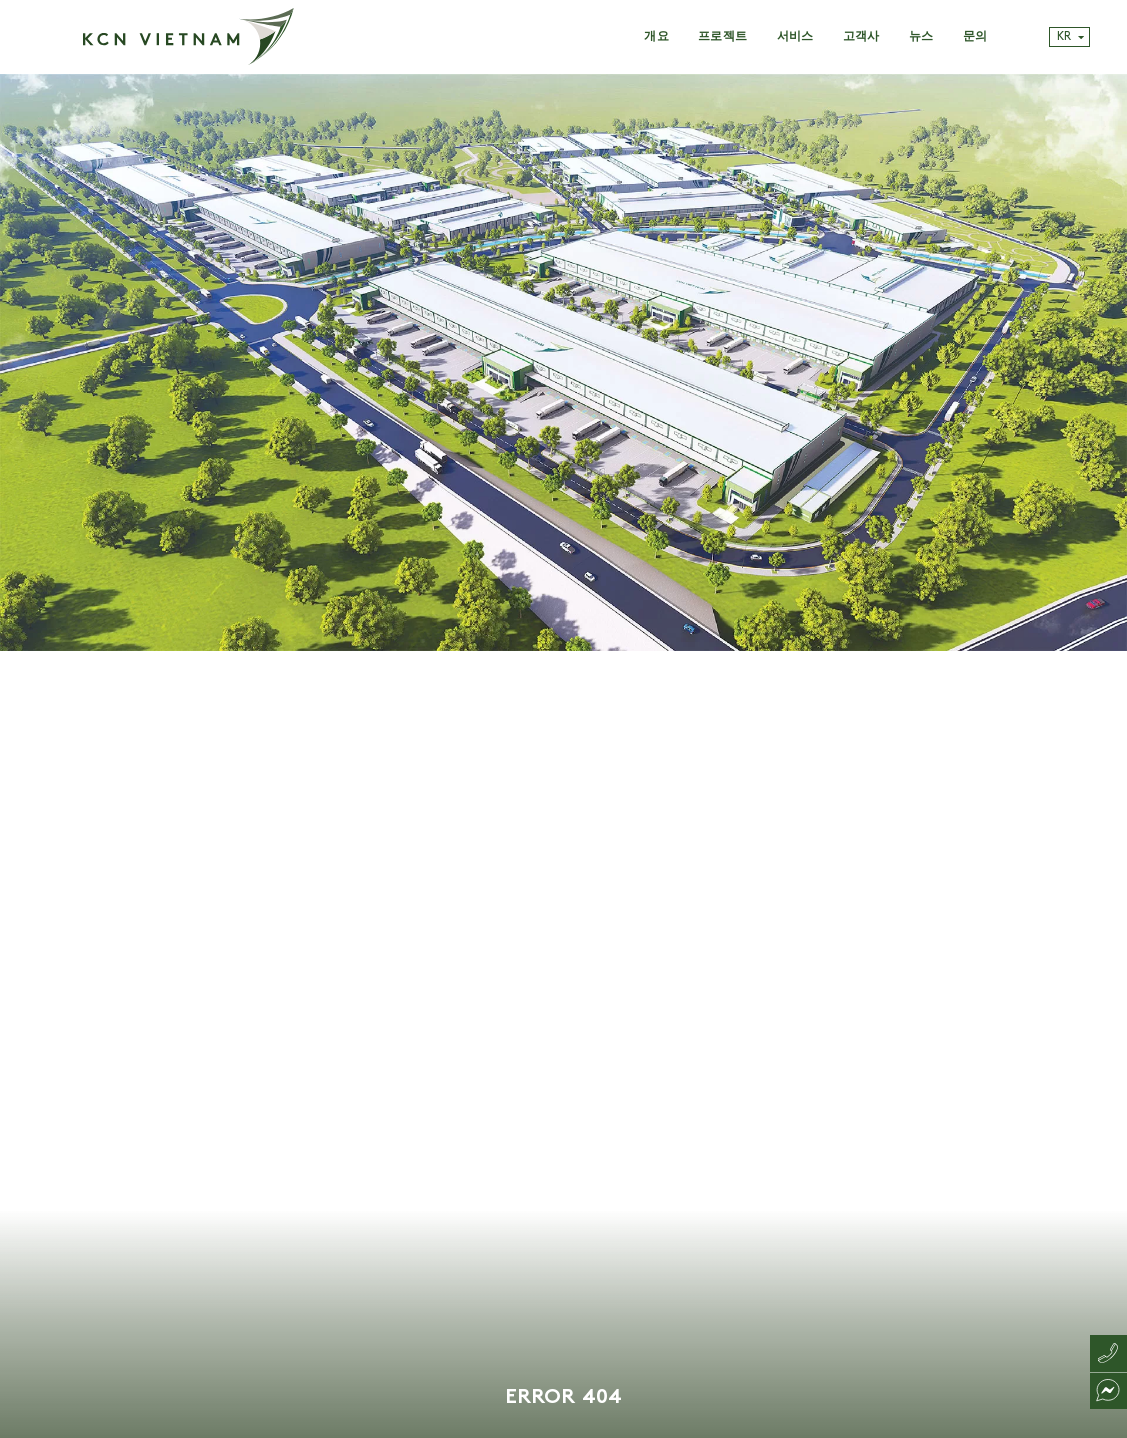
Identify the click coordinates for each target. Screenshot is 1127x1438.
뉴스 (921, 37)
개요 (656, 37)
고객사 (861, 37)
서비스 (795, 37)
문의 (975, 37)
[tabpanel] (563, 756)
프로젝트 (722, 37)
